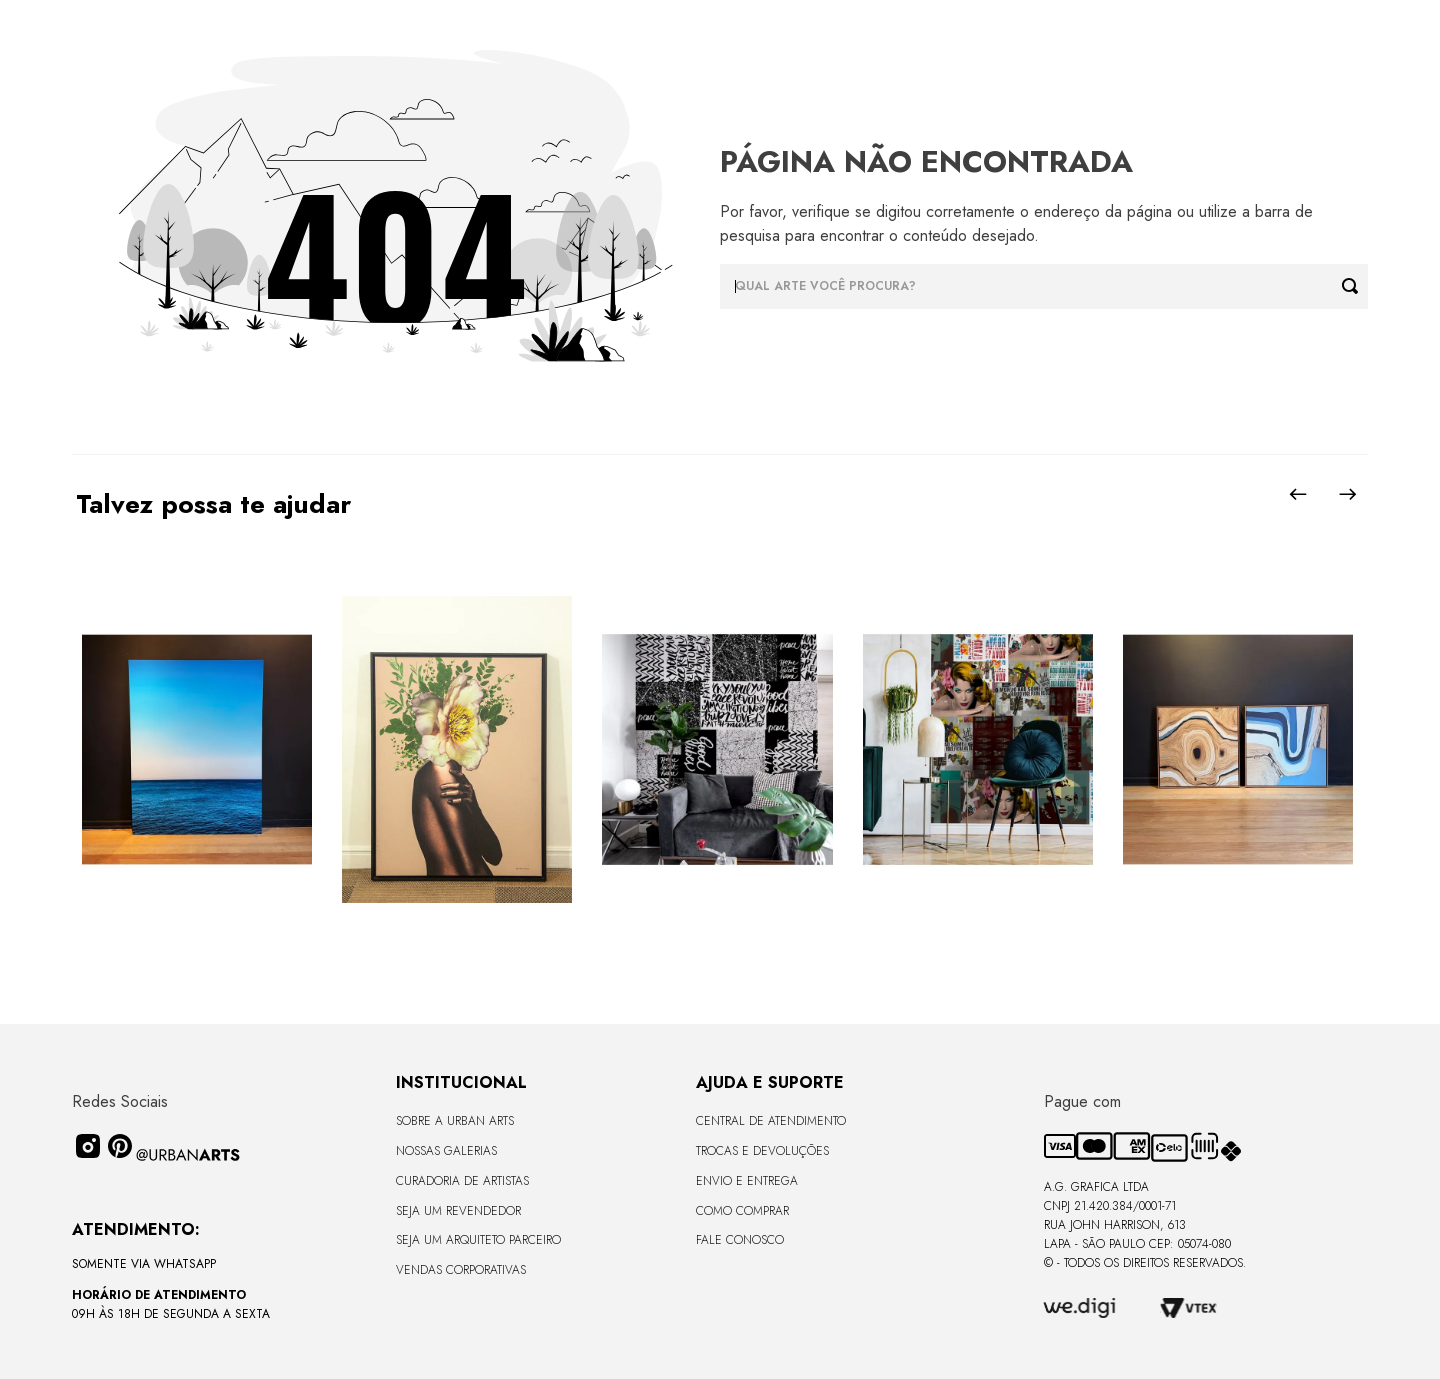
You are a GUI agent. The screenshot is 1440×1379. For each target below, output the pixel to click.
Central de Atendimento (771, 1121)
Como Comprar (742, 1211)
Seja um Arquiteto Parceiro (478, 1240)
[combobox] (1044, 286)
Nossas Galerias (446, 1151)
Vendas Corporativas (461, 1270)
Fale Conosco (740, 1240)
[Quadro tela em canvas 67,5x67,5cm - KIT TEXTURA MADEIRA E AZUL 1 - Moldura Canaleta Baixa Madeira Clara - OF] (1238, 751)
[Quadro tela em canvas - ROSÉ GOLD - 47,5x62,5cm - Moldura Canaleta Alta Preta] (457, 751)
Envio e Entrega (747, 1181)
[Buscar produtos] (1355, 286)
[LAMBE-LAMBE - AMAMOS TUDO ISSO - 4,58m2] (978, 751)
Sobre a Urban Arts (455, 1121)
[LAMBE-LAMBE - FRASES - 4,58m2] (717, 751)
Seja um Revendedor (458, 1211)
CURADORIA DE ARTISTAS (462, 1181)
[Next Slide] (1348, 494)
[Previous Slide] (1298, 494)
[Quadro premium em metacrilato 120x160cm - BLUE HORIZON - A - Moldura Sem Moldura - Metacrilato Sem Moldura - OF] (197, 751)
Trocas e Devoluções (762, 1151)
